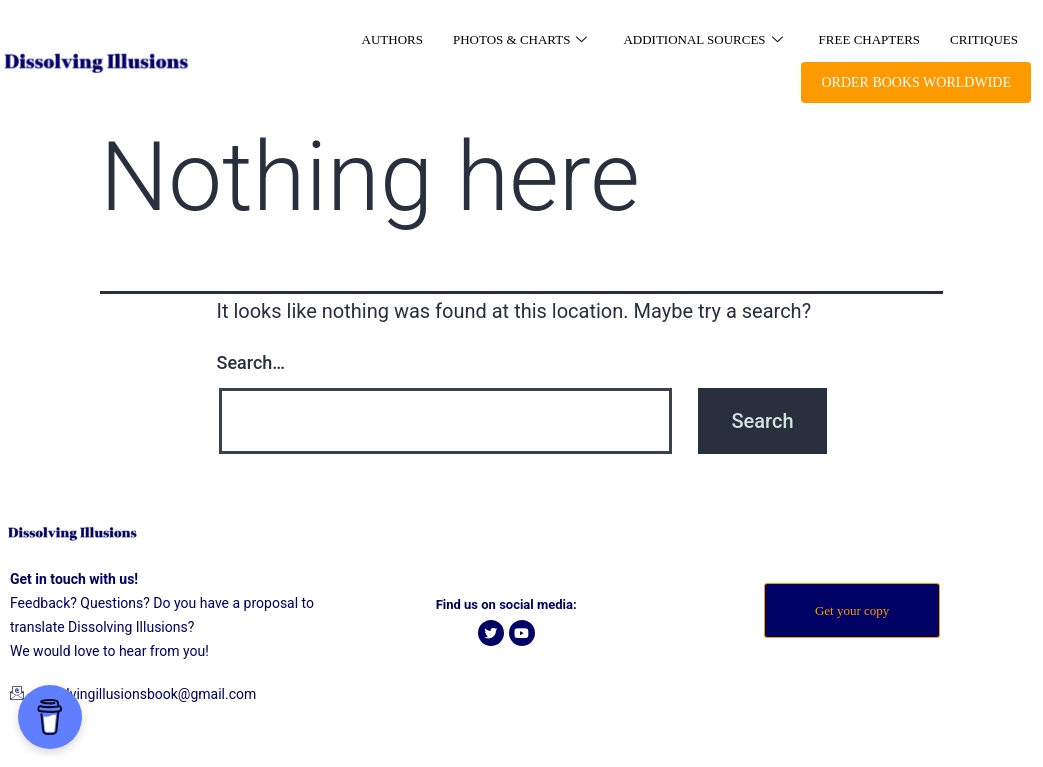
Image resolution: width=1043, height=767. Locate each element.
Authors (392, 39)
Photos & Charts (520, 40)
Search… (251, 362)
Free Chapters (870, 39)
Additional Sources (702, 40)
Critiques (984, 39)
